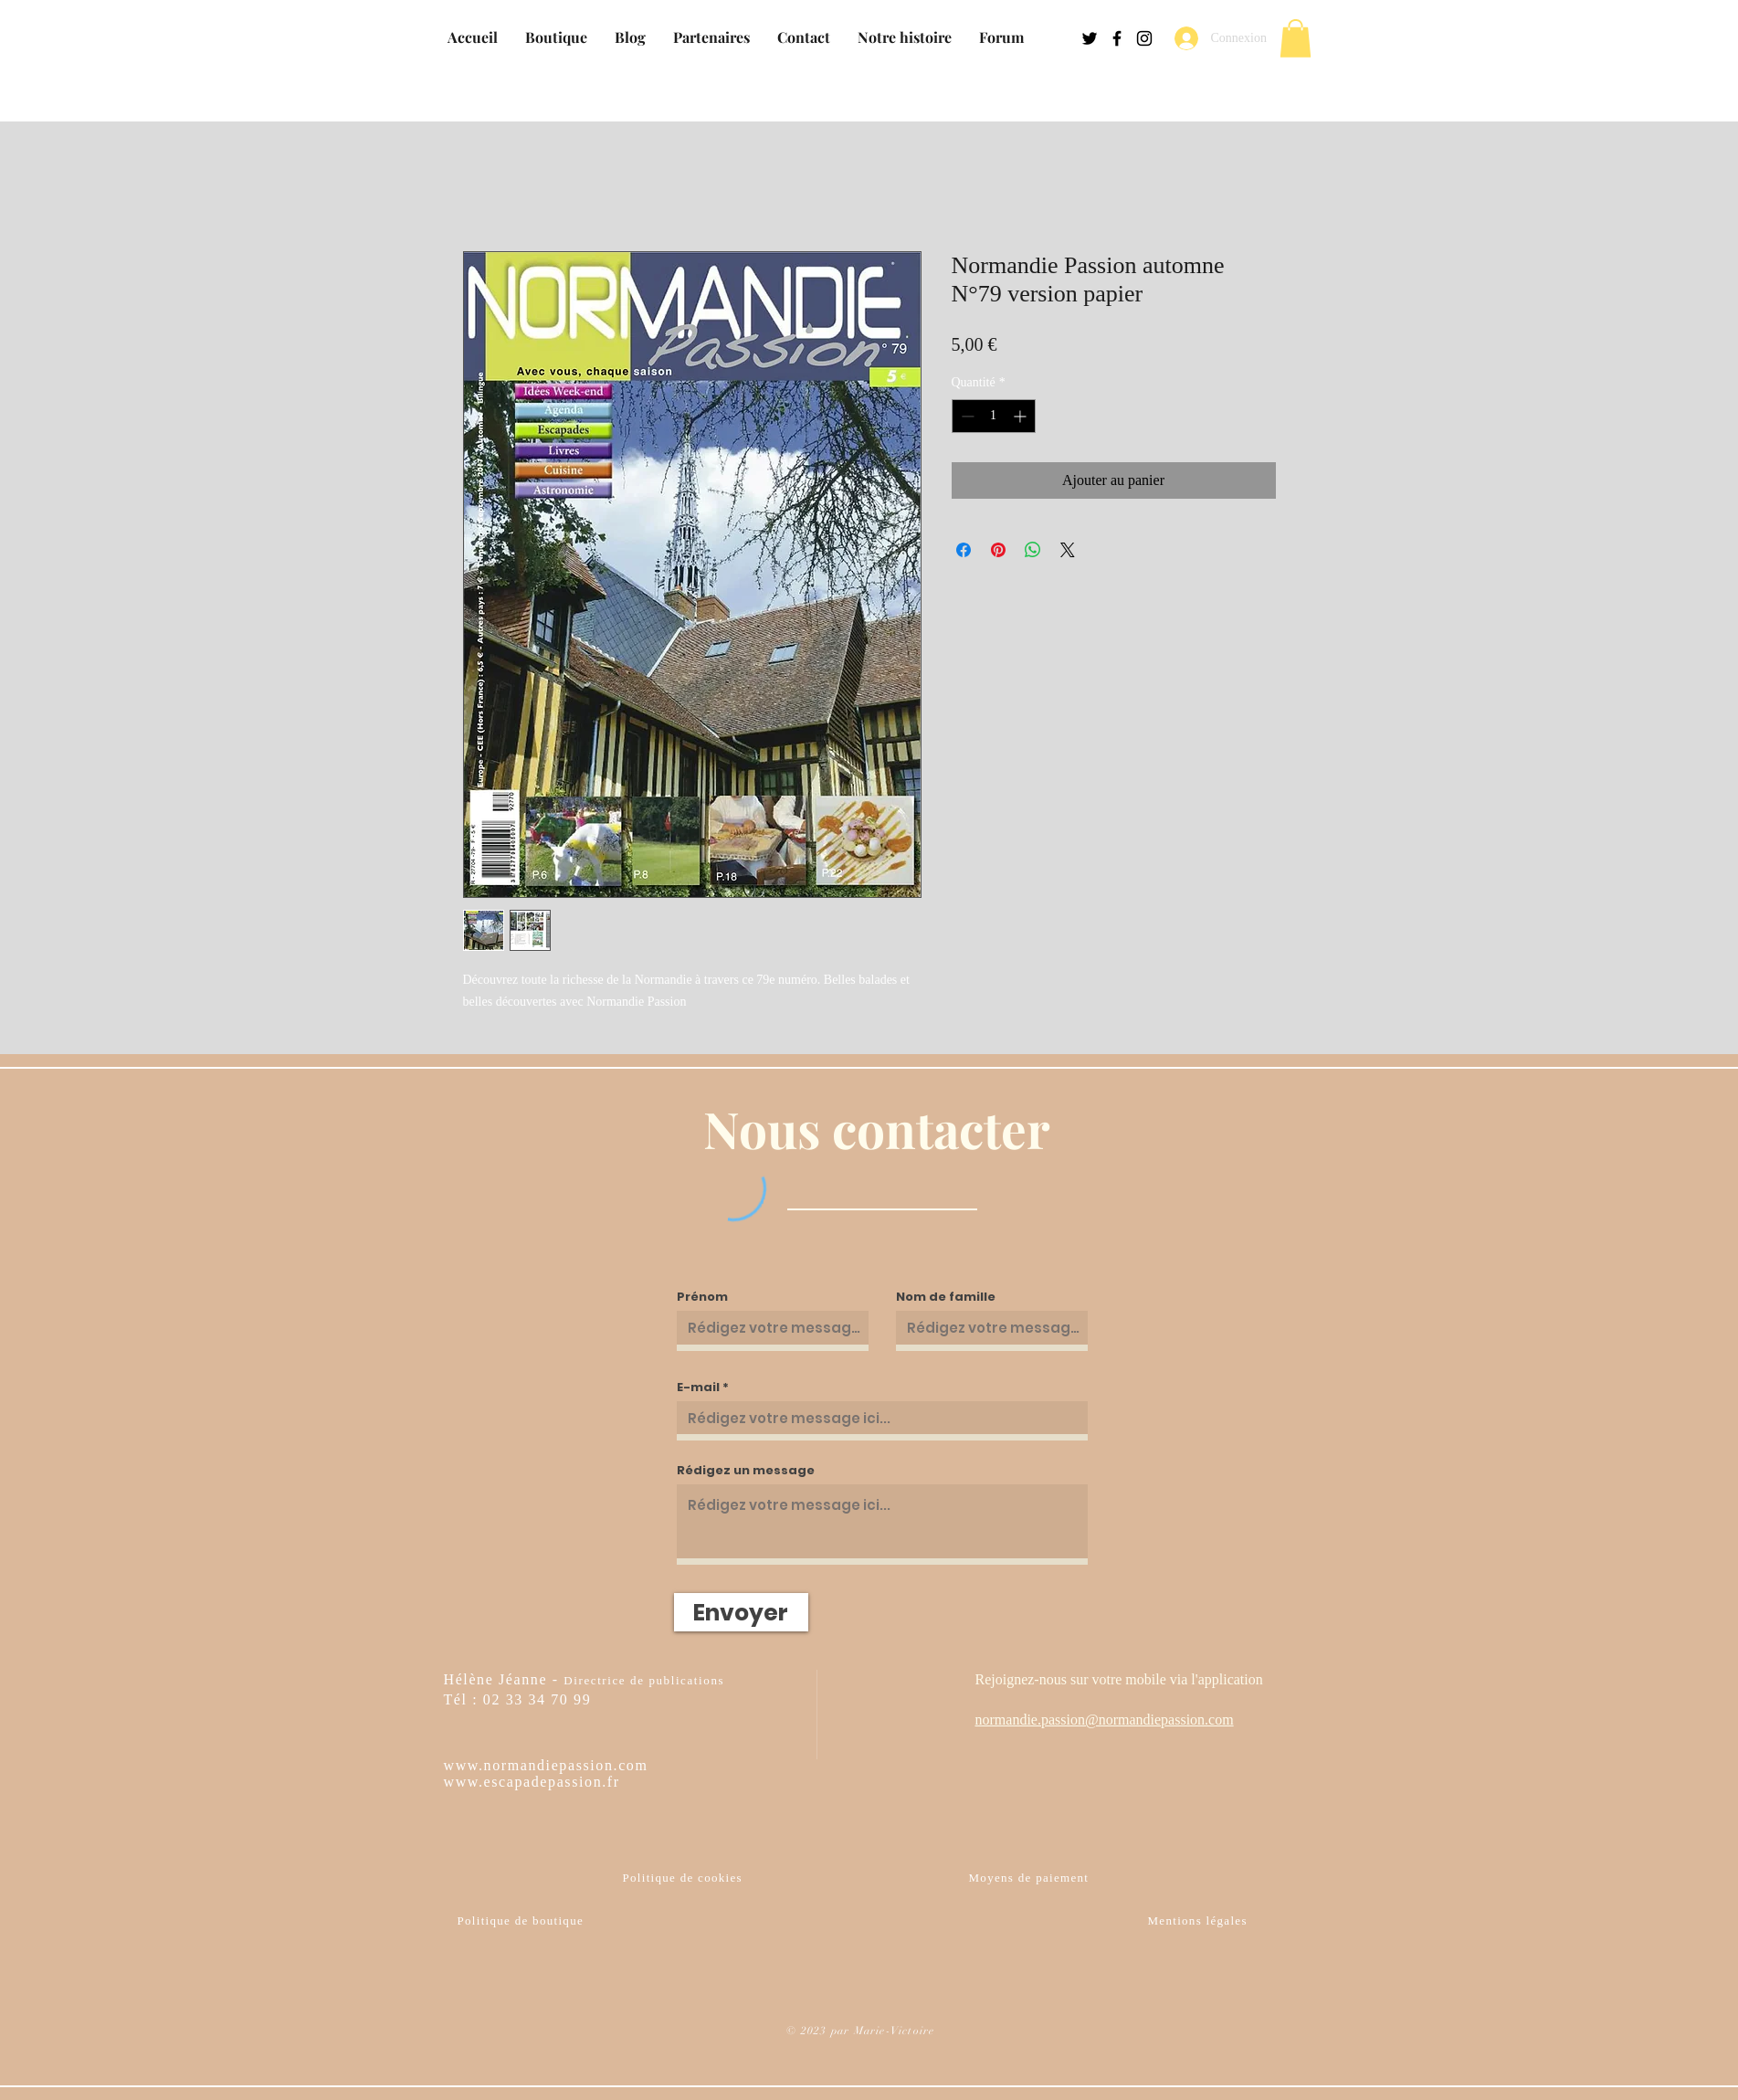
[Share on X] (1068, 550)
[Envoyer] (741, 1612)
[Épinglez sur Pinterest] (998, 550)
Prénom (702, 1297)
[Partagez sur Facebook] (963, 550)
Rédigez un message (746, 1470)
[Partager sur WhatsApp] (1033, 550)
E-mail (698, 1387)
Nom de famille (945, 1297)
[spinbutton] (993, 416)
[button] (1295, 38)
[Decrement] (965, 416)
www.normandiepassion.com (546, 1765)
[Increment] (1021, 416)
